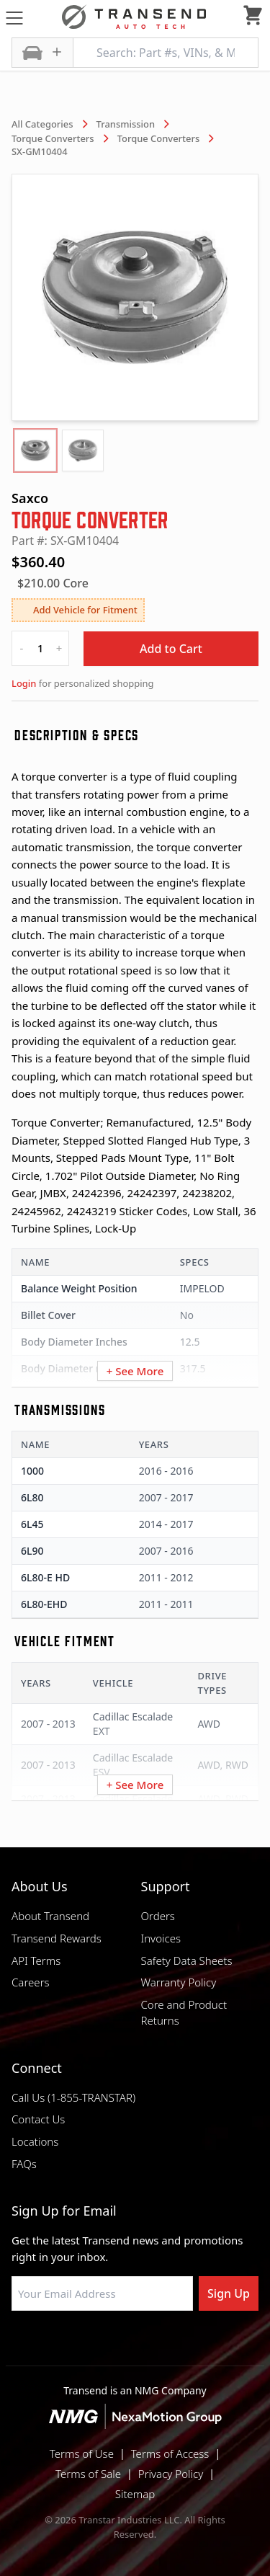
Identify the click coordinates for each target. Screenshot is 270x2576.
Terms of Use (82, 2453)
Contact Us (38, 2119)
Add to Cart (171, 649)
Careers (31, 1982)
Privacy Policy (170, 2473)
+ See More (135, 1371)
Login (24, 683)
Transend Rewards (57, 1938)
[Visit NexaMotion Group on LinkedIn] (99, 2345)
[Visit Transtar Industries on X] (171, 2345)
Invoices (161, 1938)
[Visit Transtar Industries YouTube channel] (207, 2345)
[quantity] (40, 648)
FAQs (24, 2164)
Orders (158, 1916)
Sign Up (228, 2293)
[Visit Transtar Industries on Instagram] (135, 2345)
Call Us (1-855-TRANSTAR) (73, 2097)
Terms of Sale (88, 2473)
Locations (35, 2141)
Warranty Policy (179, 1982)
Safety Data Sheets (187, 1960)
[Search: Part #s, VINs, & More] (165, 52)
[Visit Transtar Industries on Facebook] (63, 2345)
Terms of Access (170, 2453)
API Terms (36, 1960)
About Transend (50, 1916)
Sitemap (135, 2494)
